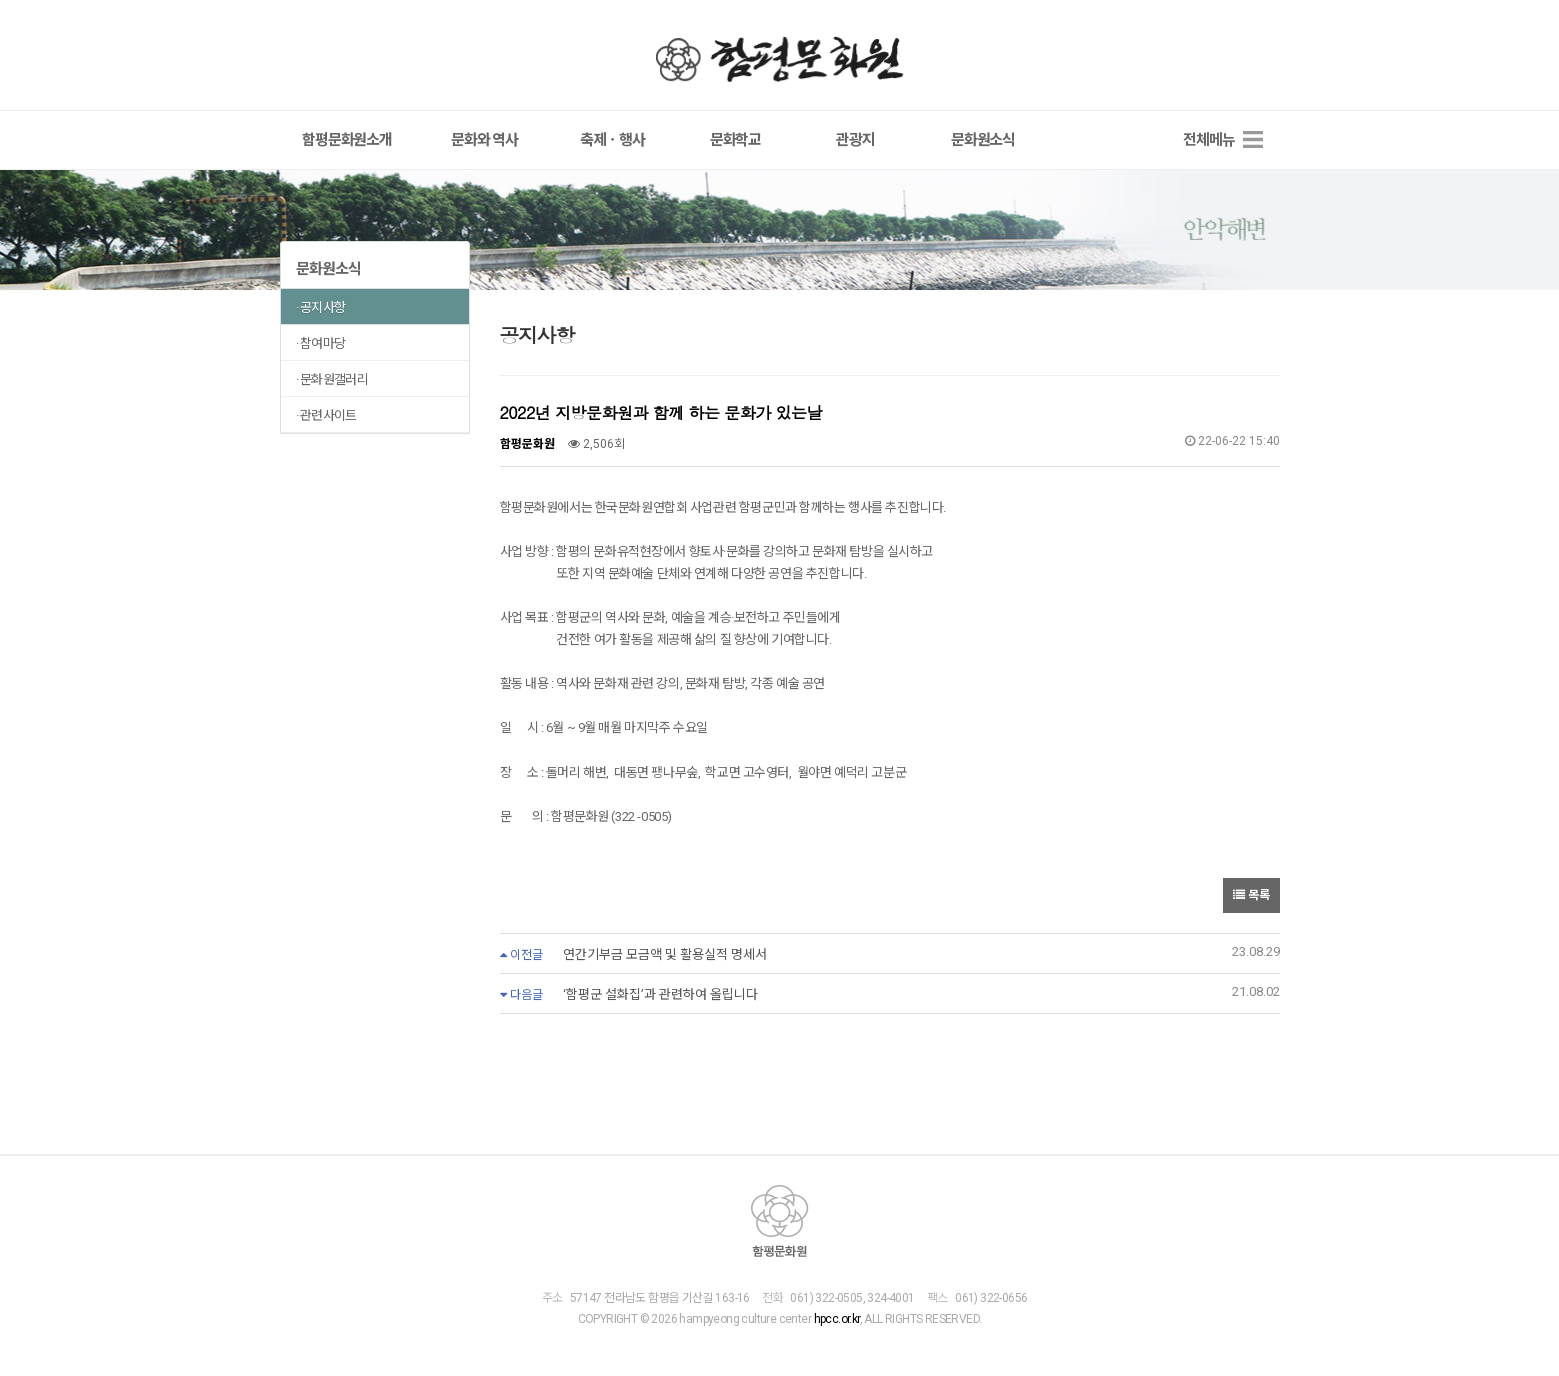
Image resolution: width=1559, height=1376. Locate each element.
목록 (1251, 895)
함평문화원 (780, 59)
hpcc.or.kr (836, 1320)
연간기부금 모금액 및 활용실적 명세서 (665, 954)
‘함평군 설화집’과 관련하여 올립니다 (660, 994)
